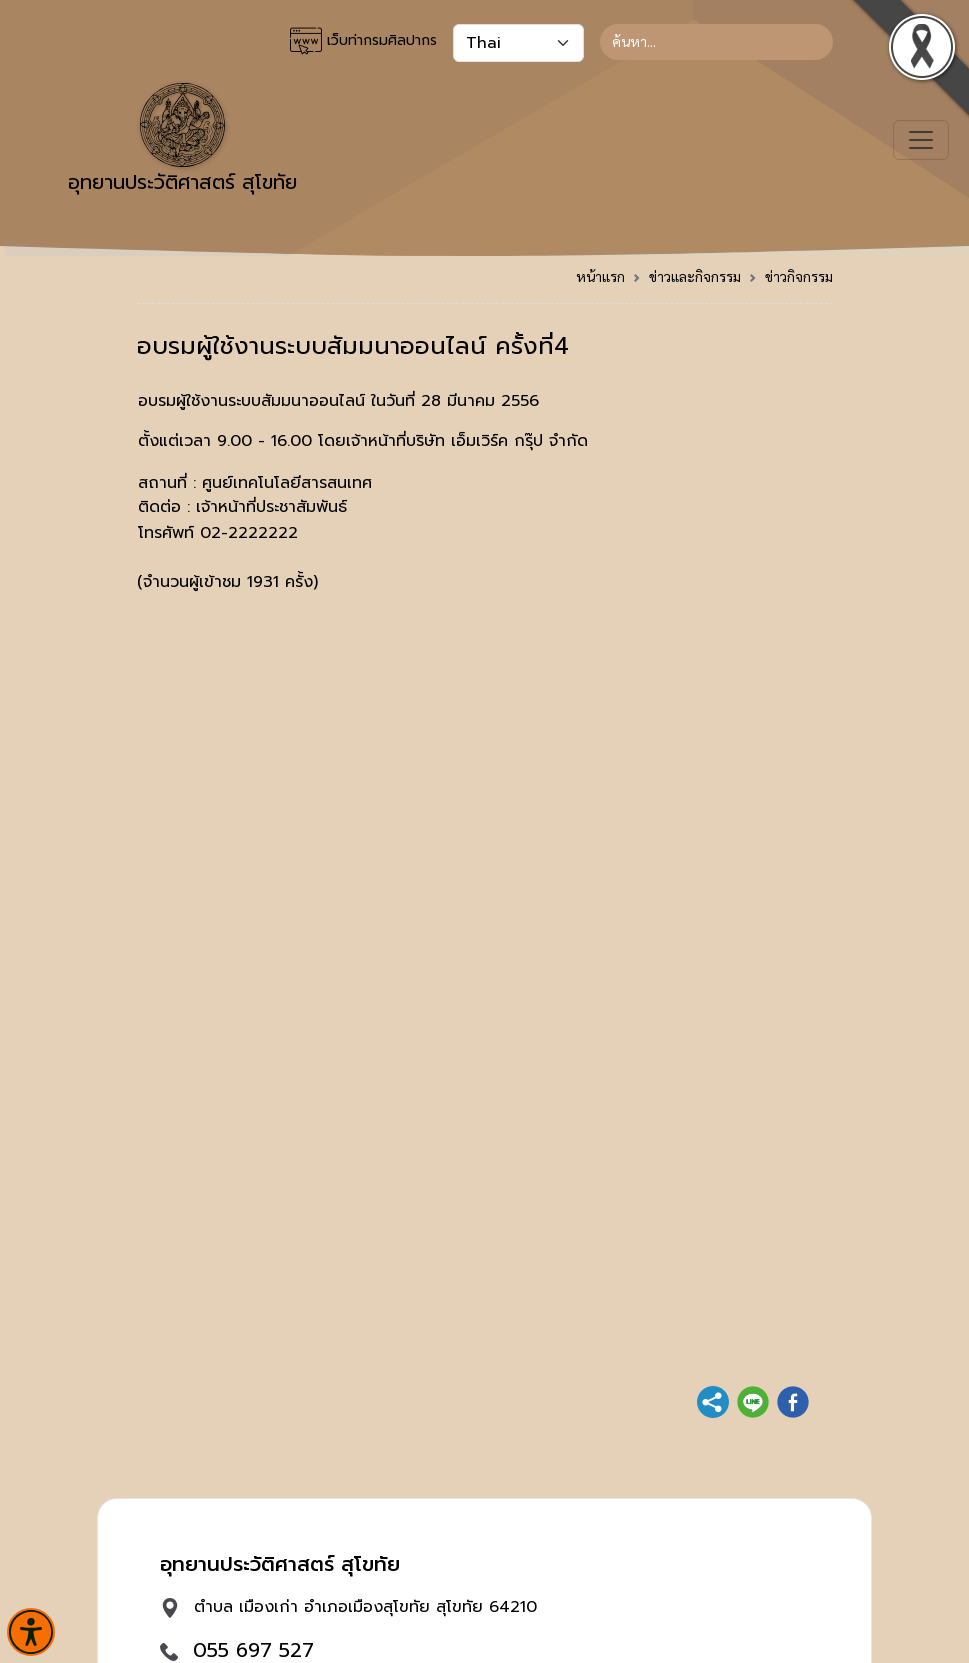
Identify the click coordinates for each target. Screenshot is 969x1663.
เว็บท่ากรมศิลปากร (363, 41)
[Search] (716, 42)
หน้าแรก (600, 276)
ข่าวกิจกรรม (799, 276)
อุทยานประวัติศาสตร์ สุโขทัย (182, 140)
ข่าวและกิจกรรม (695, 276)
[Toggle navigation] (921, 140)
